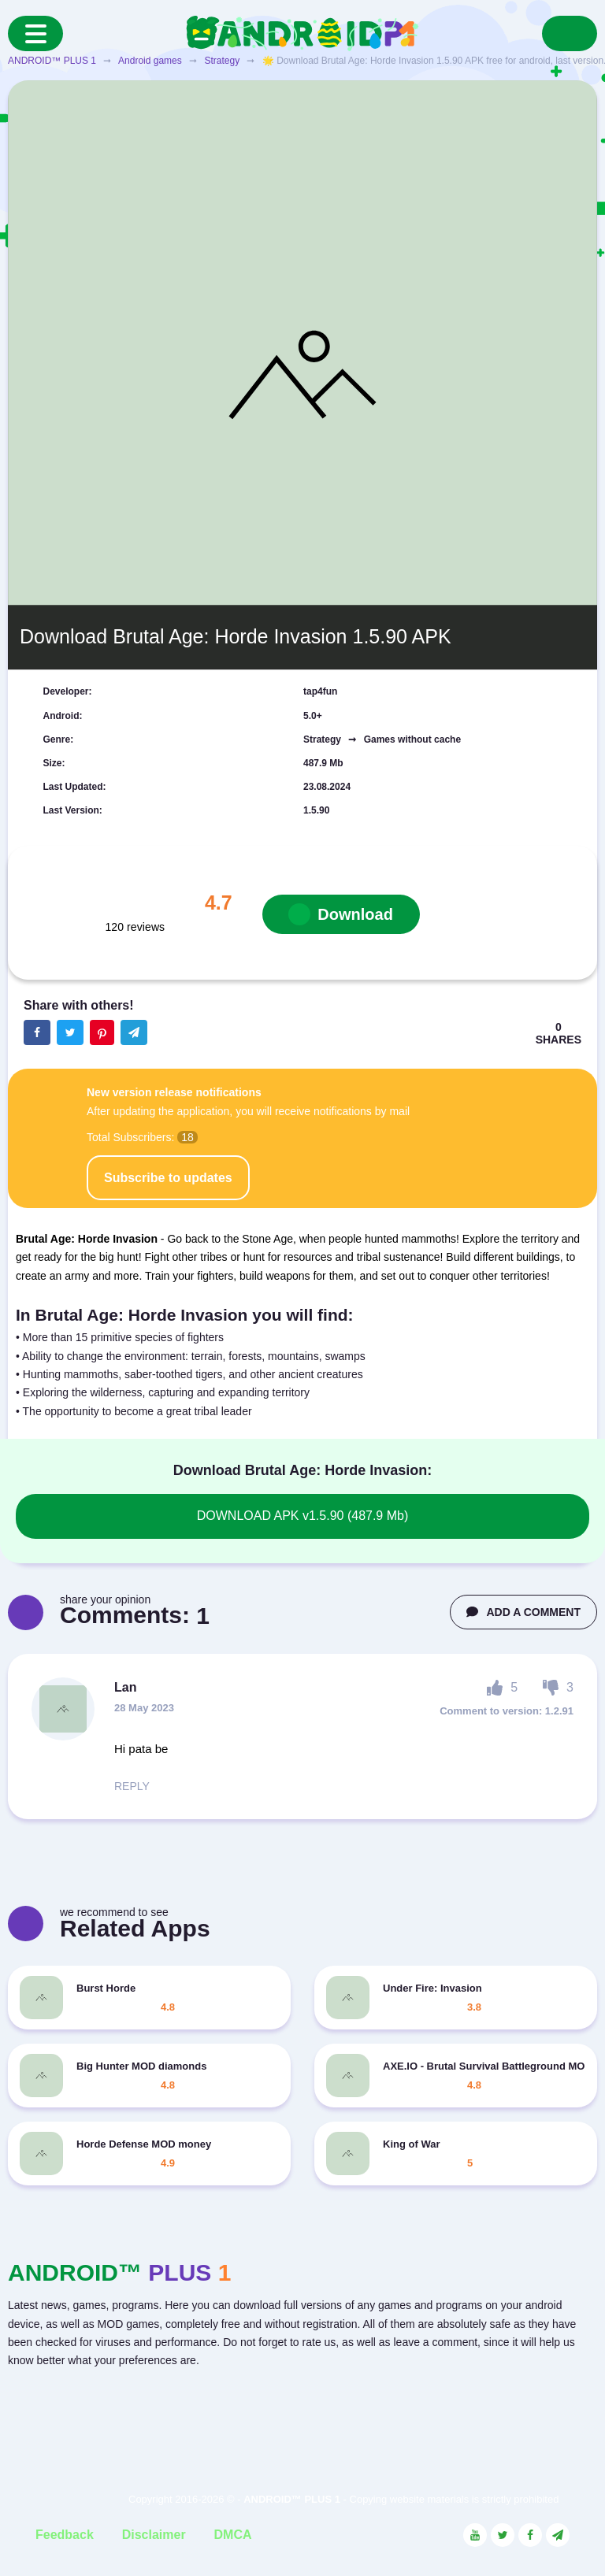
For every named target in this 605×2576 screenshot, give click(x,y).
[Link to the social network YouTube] (475, 2535)
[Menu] (35, 33)
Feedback (64, 2534)
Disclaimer (154, 2534)
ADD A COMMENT (523, 1612)
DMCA (233, 2534)
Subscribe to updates (168, 1177)
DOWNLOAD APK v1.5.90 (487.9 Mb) (303, 1515)
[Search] (569, 33)
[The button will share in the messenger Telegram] (134, 1032)
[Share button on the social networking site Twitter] (70, 1032)
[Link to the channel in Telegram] (558, 2535)
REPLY (132, 1786)
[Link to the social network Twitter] (502, 2535)
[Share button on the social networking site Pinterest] (102, 1032)
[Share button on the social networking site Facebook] (37, 1032)
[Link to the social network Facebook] (530, 2535)
